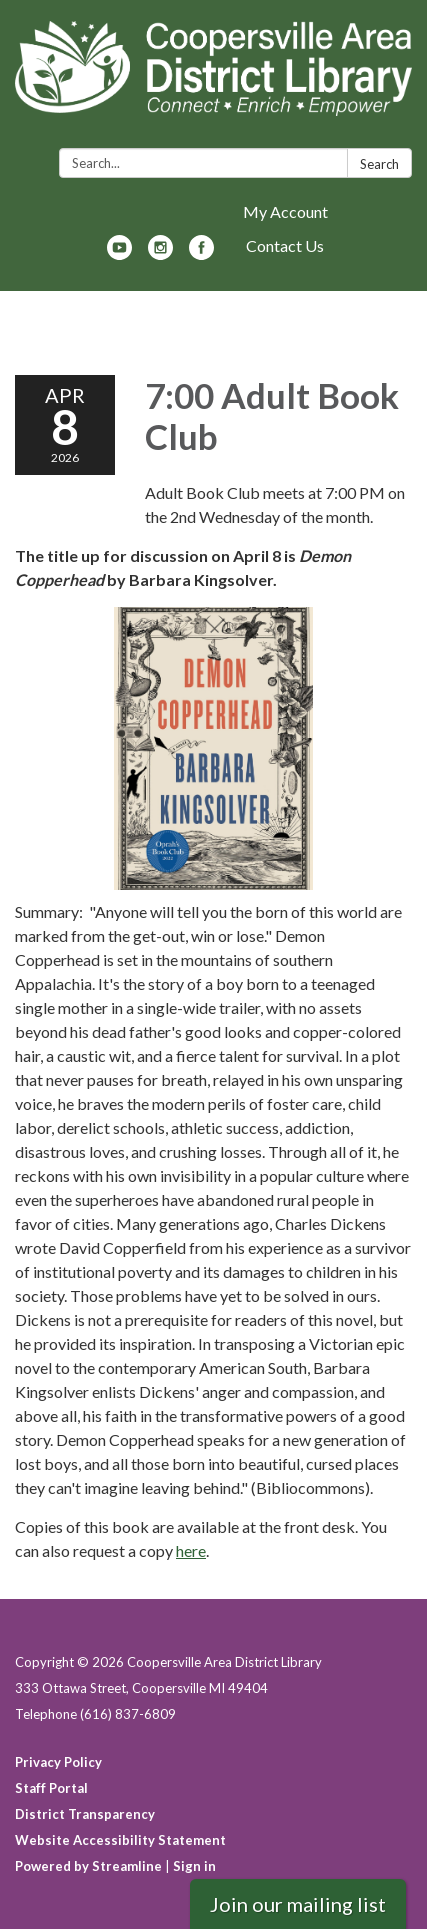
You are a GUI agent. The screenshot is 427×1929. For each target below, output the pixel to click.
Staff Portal (51, 1788)
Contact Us (285, 245)
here (191, 1550)
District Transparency (85, 1814)
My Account (285, 211)
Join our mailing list (298, 1904)
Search (379, 164)
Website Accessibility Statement (120, 1840)
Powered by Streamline (88, 1866)
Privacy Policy (58, 1762)
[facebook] (201, 253)
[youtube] (119, 253)
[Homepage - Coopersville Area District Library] (213, 78)
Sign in (194, 1866)
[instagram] (160, 253)
